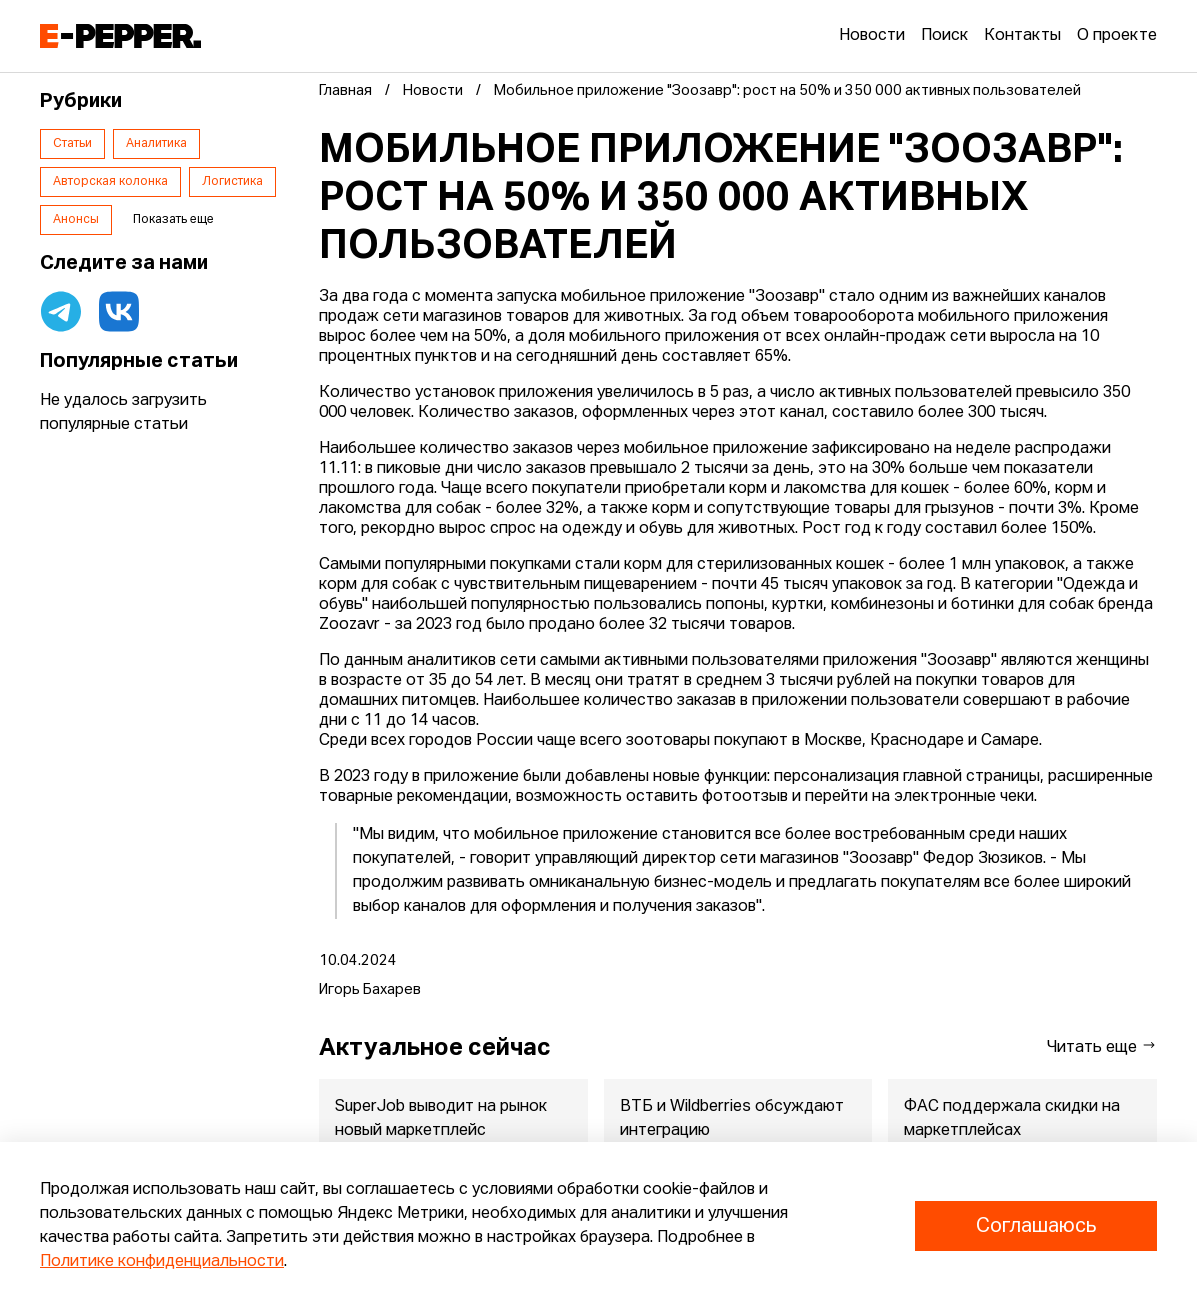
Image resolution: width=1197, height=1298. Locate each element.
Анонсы (76, 220)
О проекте (1117, 36)
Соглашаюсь (1036, 1226)
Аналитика (156, 144)
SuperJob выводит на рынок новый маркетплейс (441, 1119)
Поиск (944, 36)
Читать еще (1102, 1046)
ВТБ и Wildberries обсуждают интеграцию (732, 1119)
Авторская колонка (110, 182)
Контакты (1022, 36)
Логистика (232, 182)
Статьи (72, 144)
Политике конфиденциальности (162, 1262)
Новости (872, 36)
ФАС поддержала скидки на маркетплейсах (1013, 1119)
